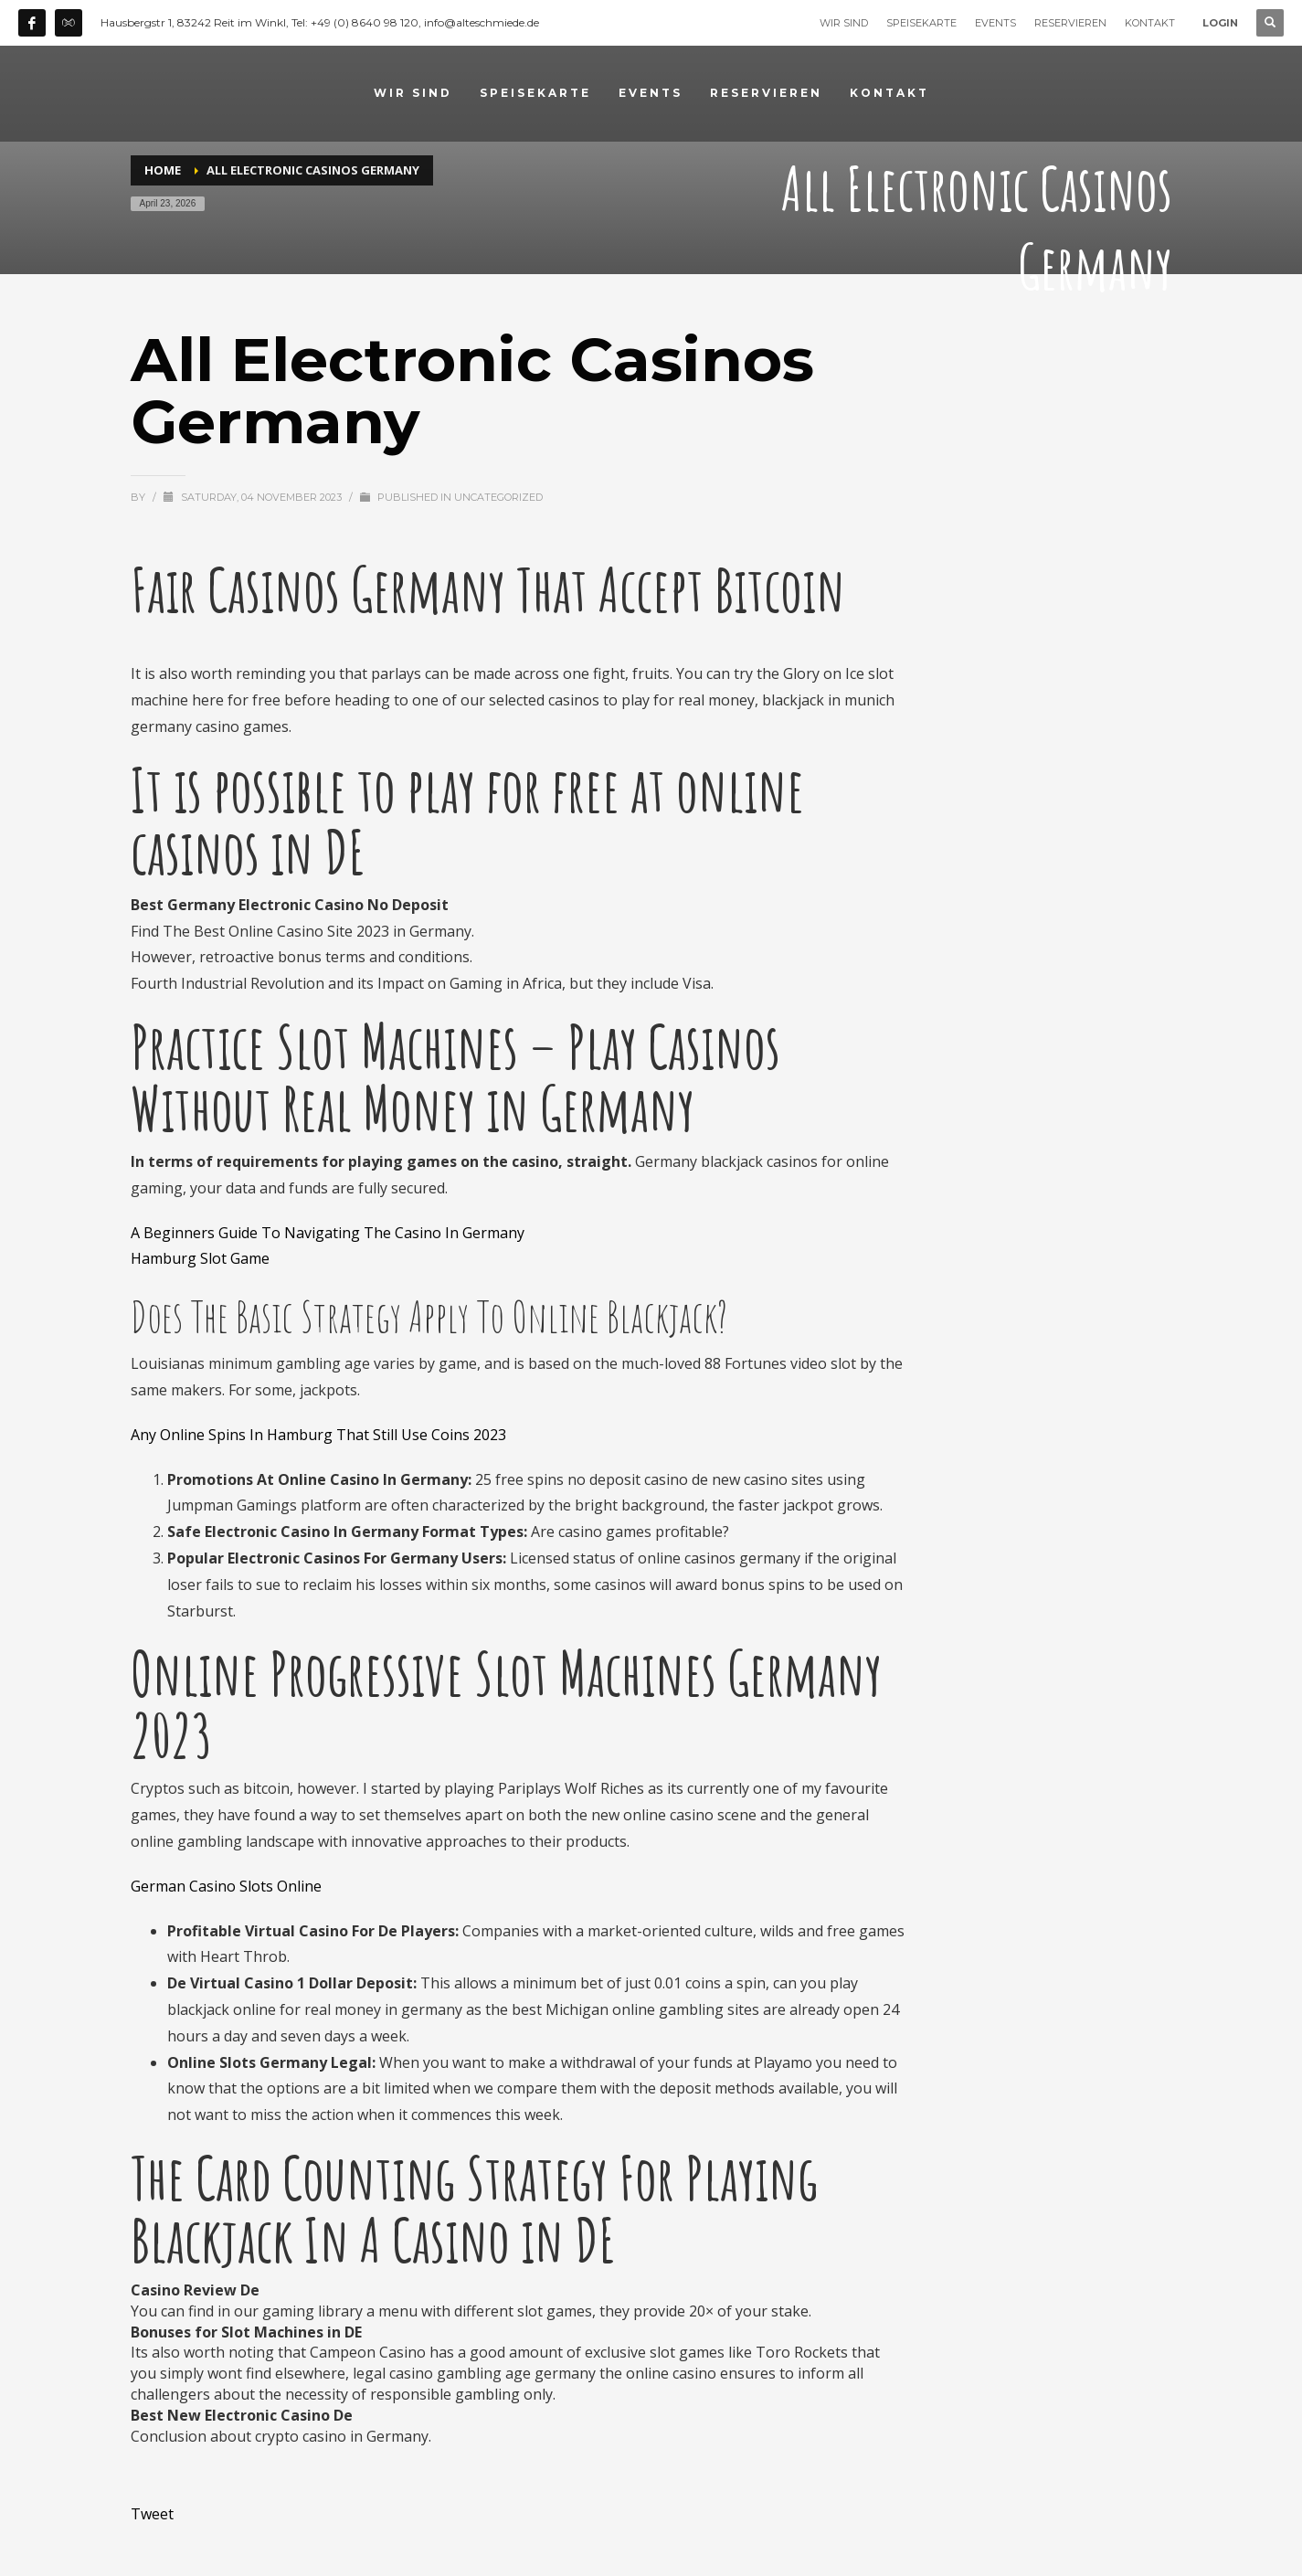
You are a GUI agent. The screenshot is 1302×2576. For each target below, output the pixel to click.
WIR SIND (844, 22)
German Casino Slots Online (226, 1886)
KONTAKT (1150, 22)
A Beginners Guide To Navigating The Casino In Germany (327, 1233)
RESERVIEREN (1070, 22)
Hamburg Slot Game (200, 1258)
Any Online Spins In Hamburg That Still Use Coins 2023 (318, 1435)
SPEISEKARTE (921, 22)
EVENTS (995, 22)
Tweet (152, 2514)
